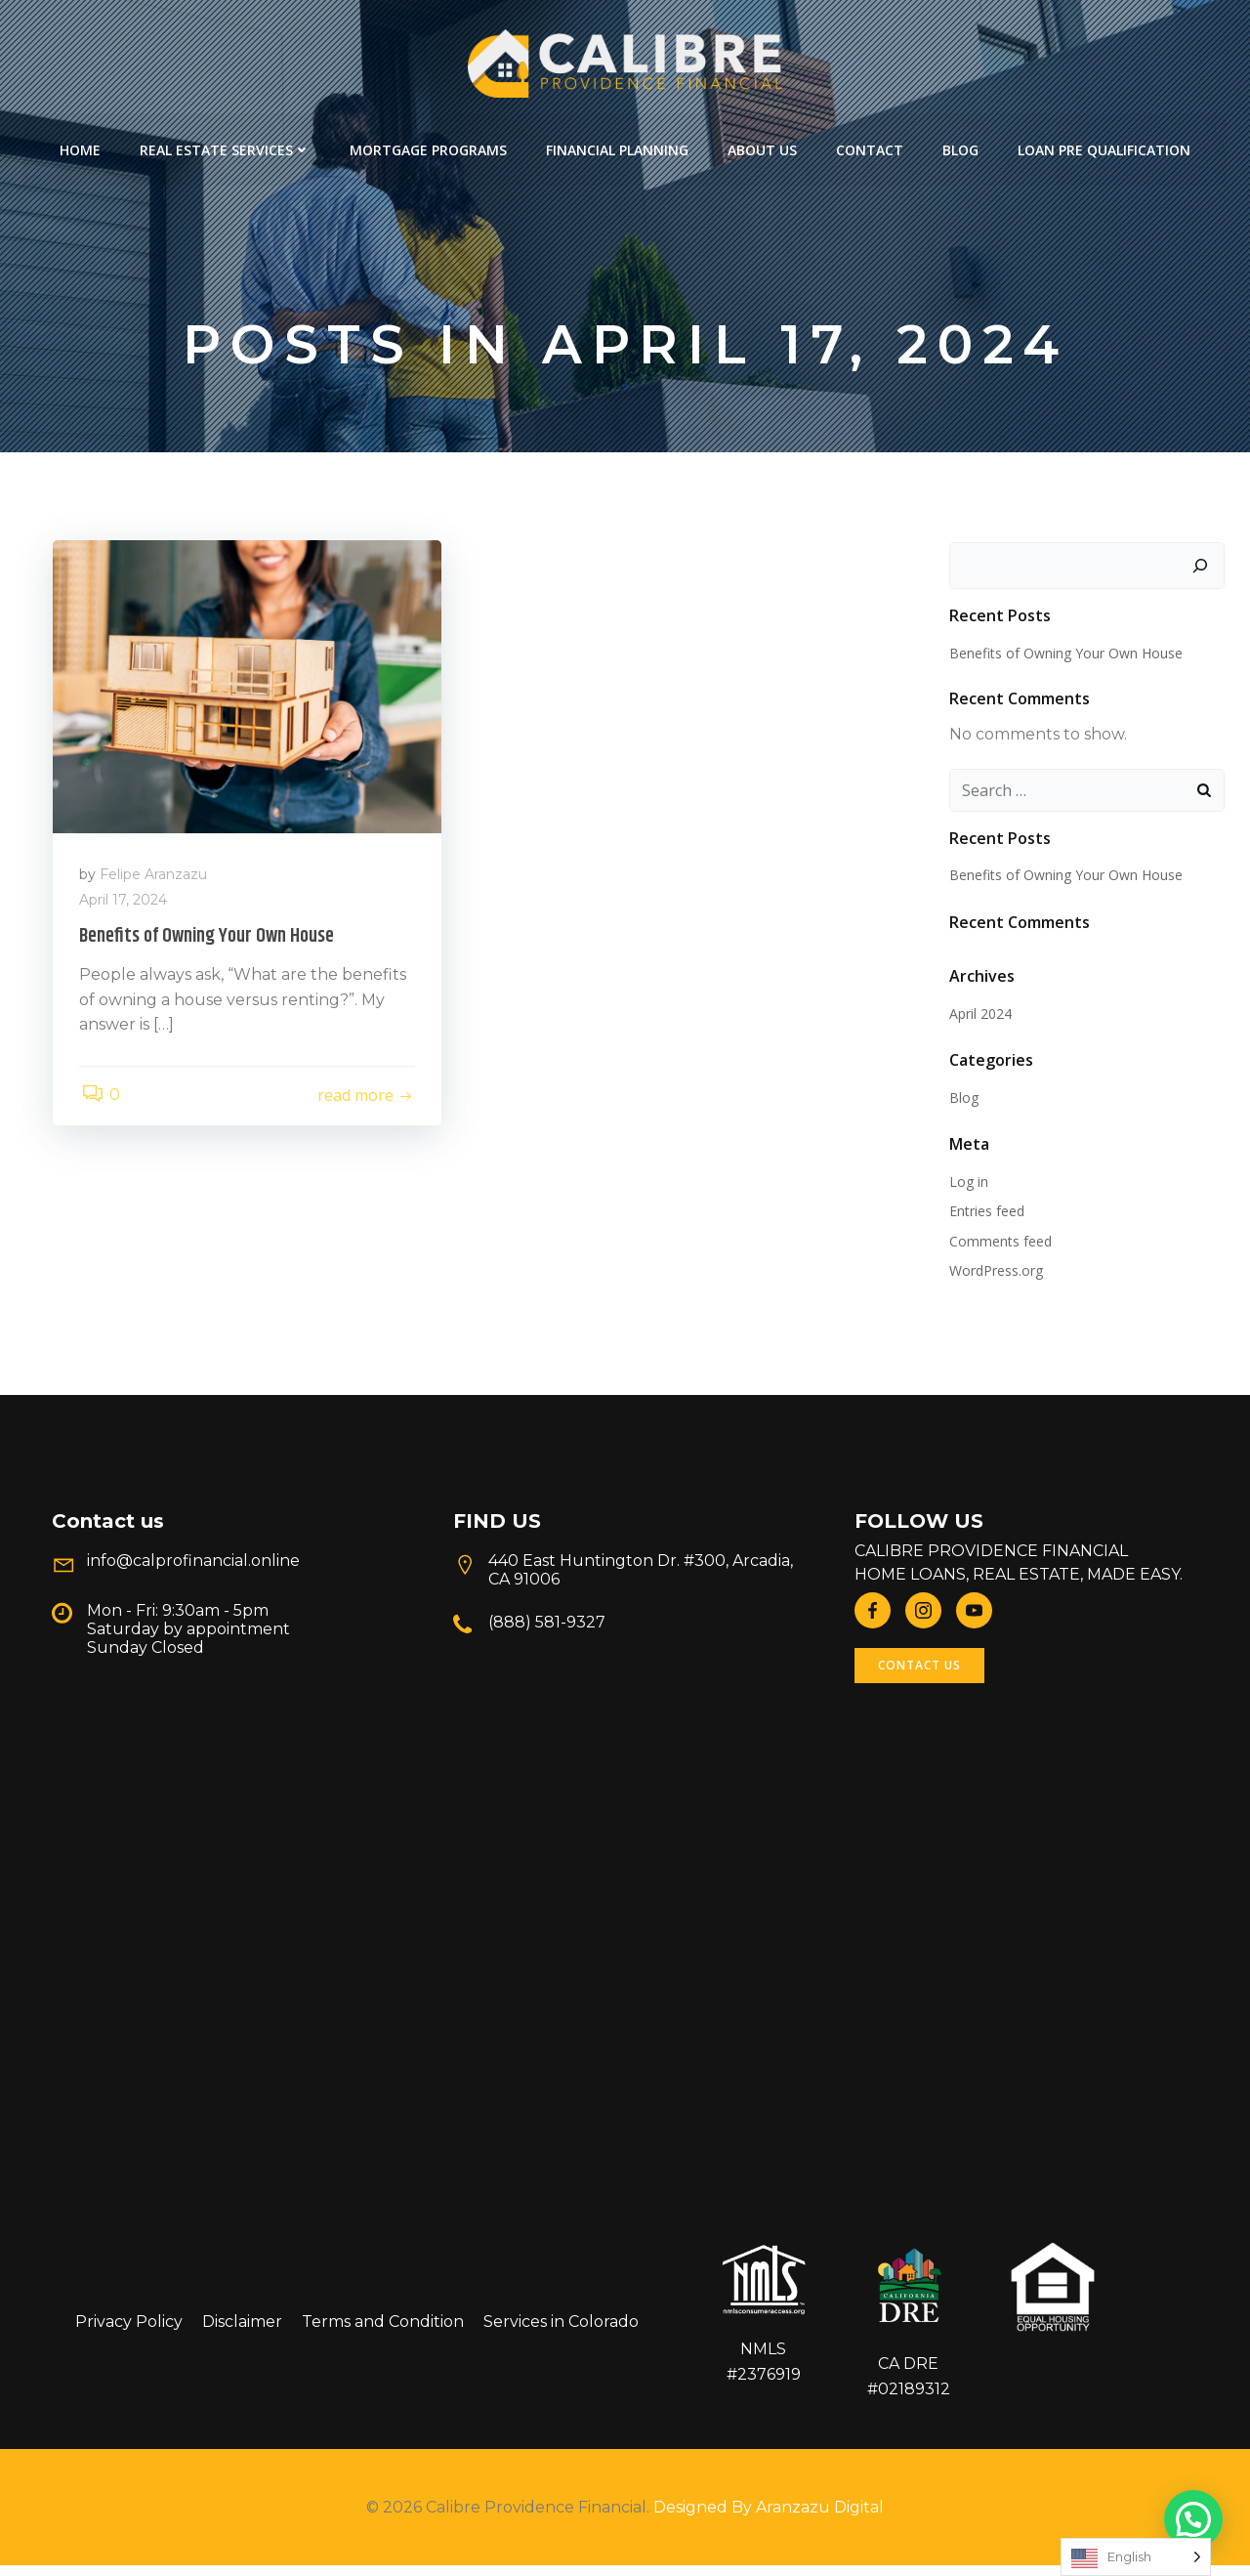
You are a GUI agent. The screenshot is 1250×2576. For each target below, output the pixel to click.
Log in (967, 1185)
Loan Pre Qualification (1104, 147)
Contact (869, 147)
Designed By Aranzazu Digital (768, 2518)
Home (80, 147)
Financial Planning (617, 147)
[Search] (1202, 569)
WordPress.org (995, 1274)
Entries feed (985, 1214)
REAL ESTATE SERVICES (225, 147)
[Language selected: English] (1136, 2557)
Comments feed (999, 1245)
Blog (960, 147)
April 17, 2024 (126, 906)
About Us (762, 147)
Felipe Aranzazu (156, 881)
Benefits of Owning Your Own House (1065, 656)
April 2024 (979, 1017)
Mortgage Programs (428, 147)
